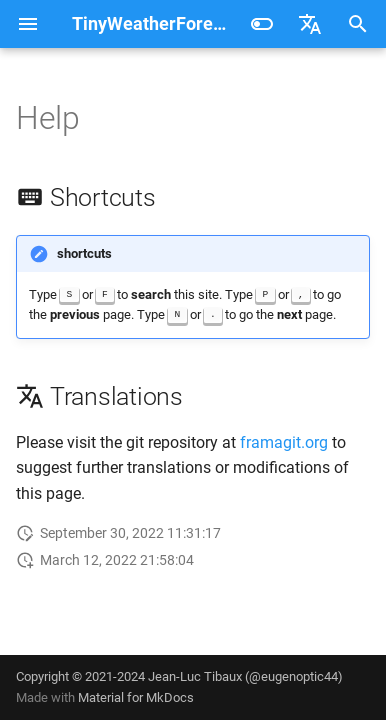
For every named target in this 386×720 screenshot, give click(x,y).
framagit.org (284, 442)
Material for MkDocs (136, 697)
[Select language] (310, 24)
